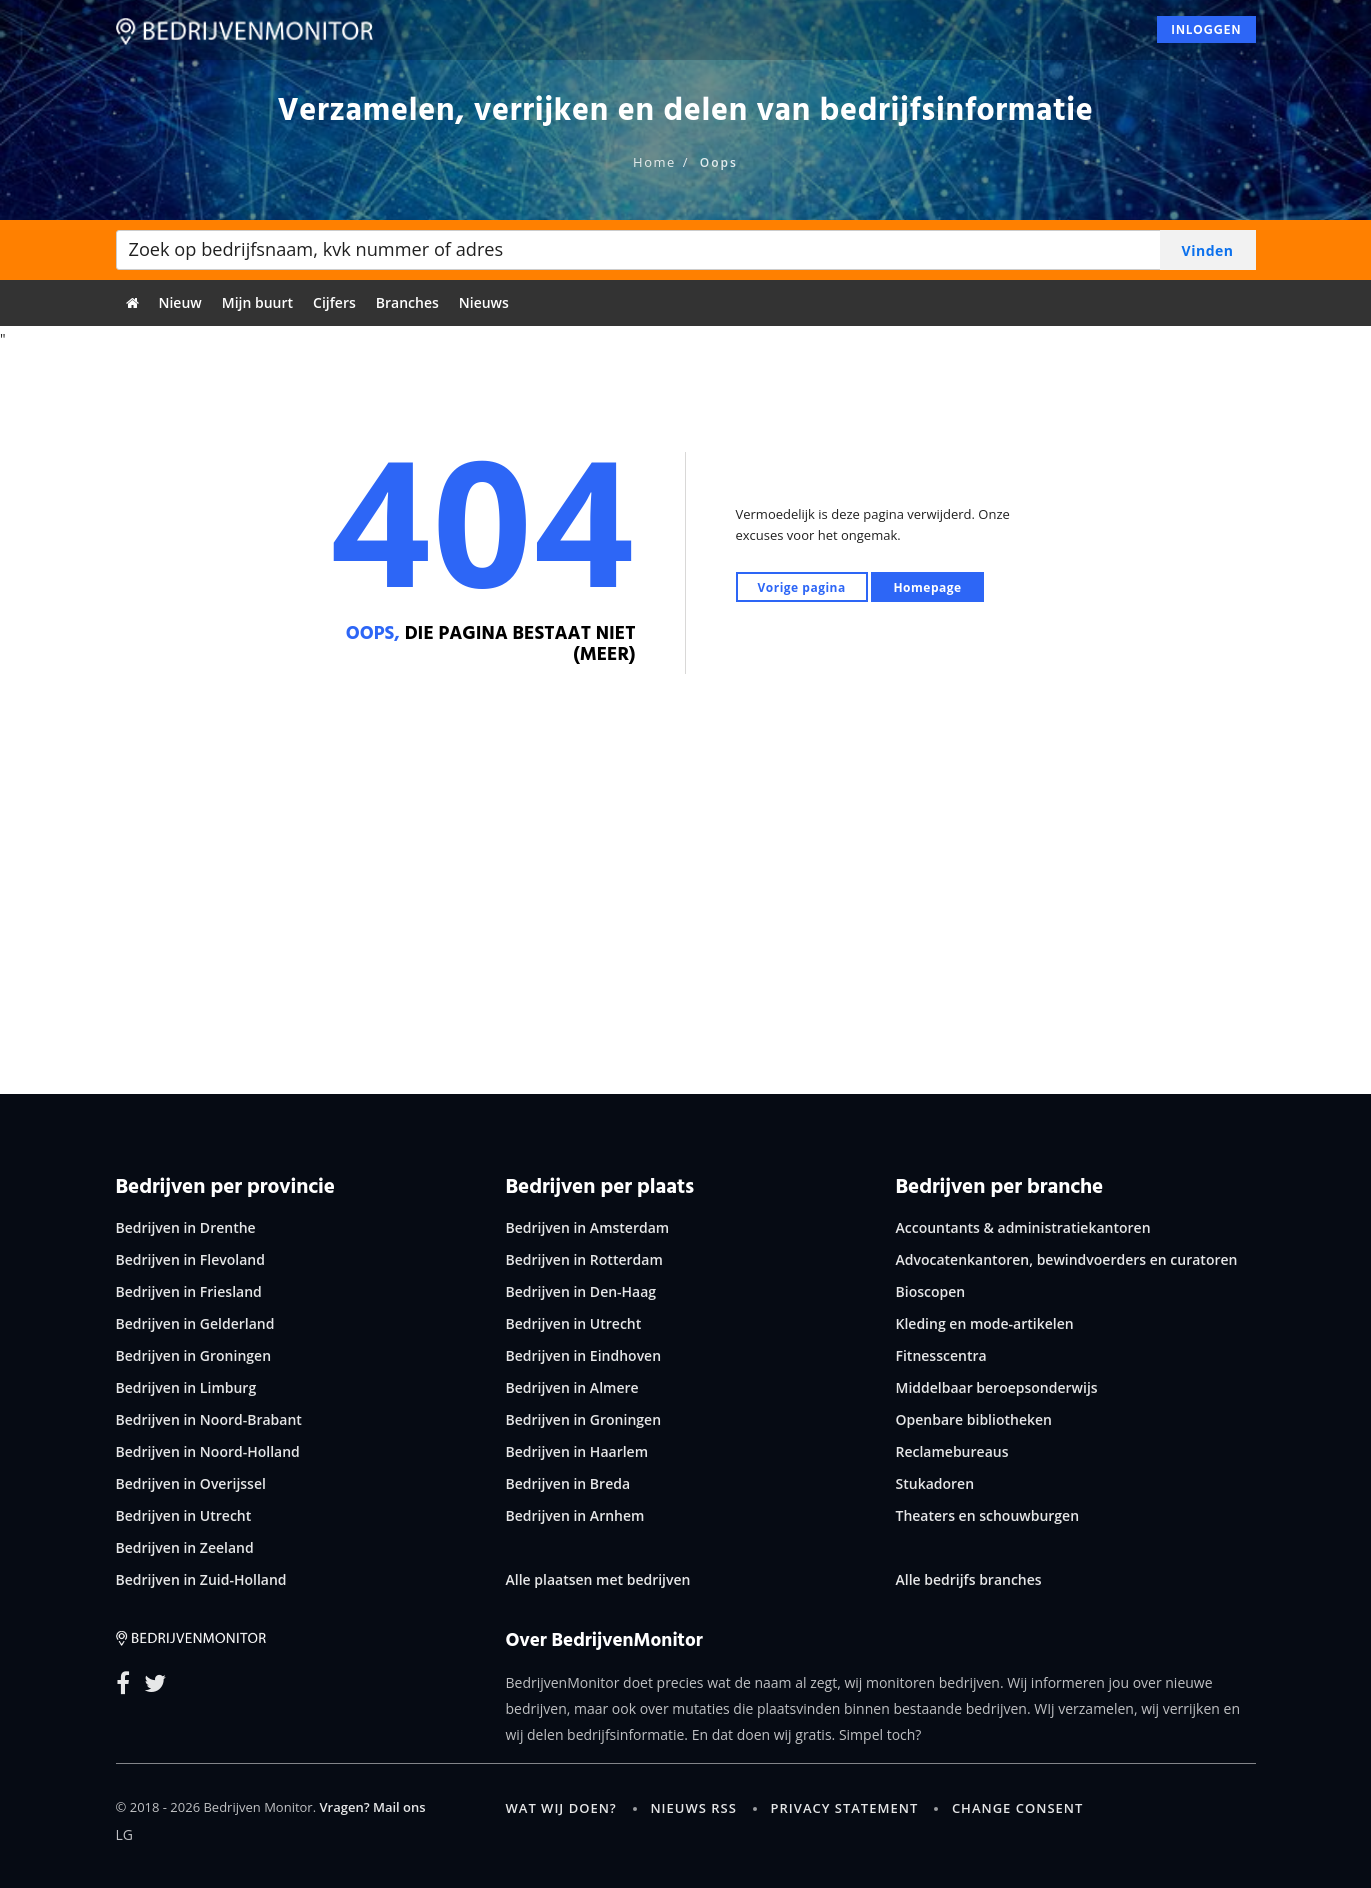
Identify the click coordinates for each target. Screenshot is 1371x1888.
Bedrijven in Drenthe (186, 1227)
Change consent (1017, 1808)
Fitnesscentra (941, 1355)
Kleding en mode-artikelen (985, 1323)
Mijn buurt (257, 302)
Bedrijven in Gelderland (195, 1323)
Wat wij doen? (561, 1808)
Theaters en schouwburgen (988, 1515)
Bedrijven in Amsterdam (588, 1227)
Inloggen (1206, 36)
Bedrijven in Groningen (194, 1355)
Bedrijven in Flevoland (190, 1259)
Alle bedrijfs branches (969, 1579)
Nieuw (180, 302)
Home (654, 162)
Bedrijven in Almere (572, 1387)
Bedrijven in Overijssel (191, 1483)
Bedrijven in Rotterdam (584, 1259)
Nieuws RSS (693, 1808)
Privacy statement (845, 1808)
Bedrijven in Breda (568, 1483)
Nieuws (484, 302)
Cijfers (334, 302)
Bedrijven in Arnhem (575, 1515)
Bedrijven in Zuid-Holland (201, 1579)
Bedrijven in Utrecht (184, 1515)
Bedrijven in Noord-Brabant (209, 1419)
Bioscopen (931, 1291)
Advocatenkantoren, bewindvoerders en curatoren (1067, 1259)
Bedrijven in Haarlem (577, 1451)
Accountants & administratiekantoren (1023, 1227)
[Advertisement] (686, 904)
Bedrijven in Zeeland (185, 1547)
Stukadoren (935, 1483)
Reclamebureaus (952, 1451)
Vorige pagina (802, 587)
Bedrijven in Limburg (186, 1387)
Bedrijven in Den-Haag (581, 1291)
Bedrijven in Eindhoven (584, 1355)
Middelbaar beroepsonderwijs (997, 1387)
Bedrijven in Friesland (189, 1291)
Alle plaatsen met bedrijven (598, 1579)
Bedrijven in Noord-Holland (208, 1451)
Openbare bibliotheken (974, 1419)
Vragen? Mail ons (372, 1807)
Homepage (927, 587)
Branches (407, 302)
